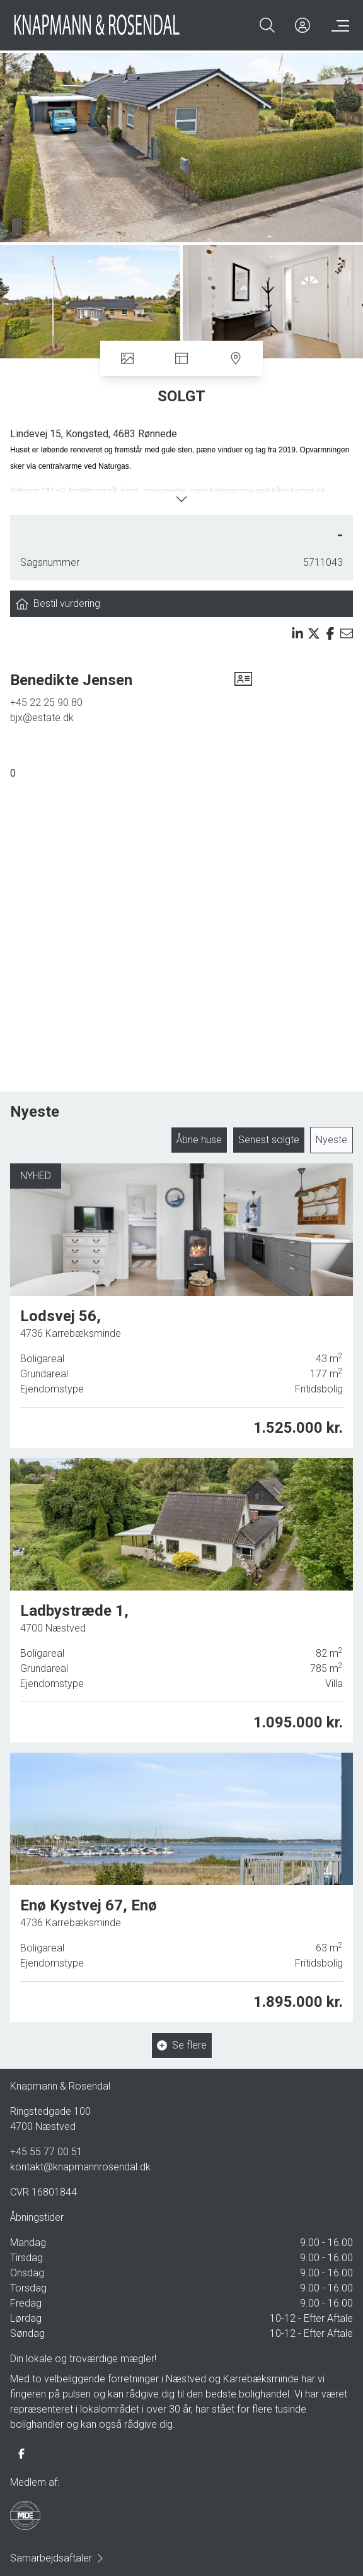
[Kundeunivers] (302, 25)
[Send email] (346, 633)
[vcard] (243, 680)
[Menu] (337, 25)
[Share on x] (314, 633)
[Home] (97, 25)
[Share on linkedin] (297, 633)
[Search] (267, 25)
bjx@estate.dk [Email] (42, 718)
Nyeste (331, 1140)
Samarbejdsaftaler (57, 2558)
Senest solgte (268, 1140)
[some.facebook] (21, 2453)
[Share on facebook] (330, 633)
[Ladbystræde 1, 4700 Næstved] (181, 1600)
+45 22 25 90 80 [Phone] (46, 703)
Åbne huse (199, 1140)
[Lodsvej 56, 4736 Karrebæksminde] (181, 1306)
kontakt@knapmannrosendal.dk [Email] (80, 2167)
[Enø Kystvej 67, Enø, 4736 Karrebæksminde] (181, 1885)
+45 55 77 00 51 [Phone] (46, 2152)
